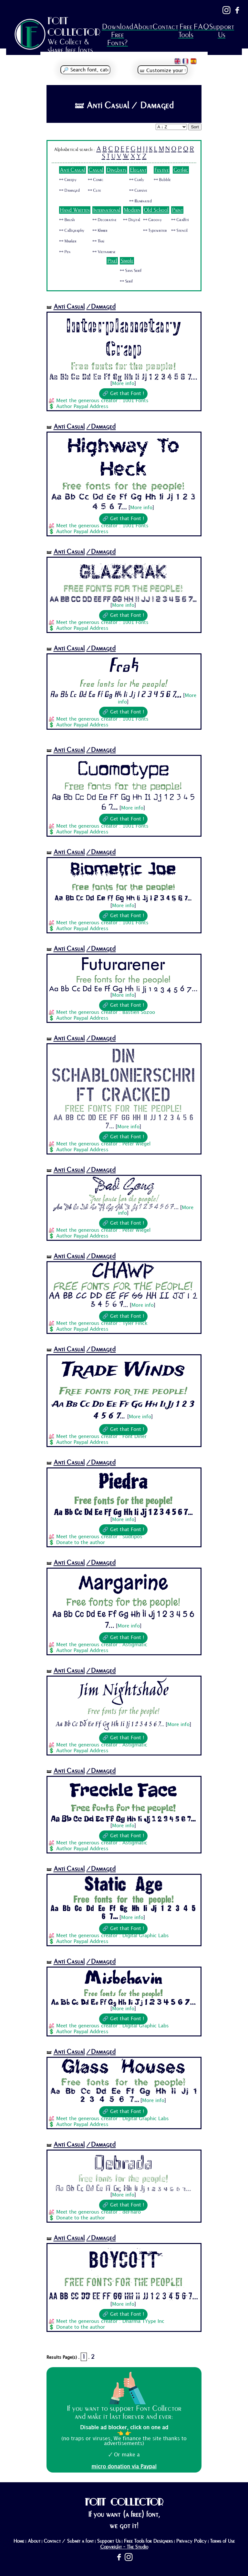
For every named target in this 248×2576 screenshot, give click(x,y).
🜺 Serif (126, 281)
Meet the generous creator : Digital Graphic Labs (112, 1936)
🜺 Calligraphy (71, 230)
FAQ (201, 27)
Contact (165, 27)
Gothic (180, 170)
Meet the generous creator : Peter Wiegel (103, 1144)
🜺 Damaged (69, 190)
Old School (156, 210)
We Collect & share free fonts (70, 46)
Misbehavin (123, 1978)
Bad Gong (123, 1185)
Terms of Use (222, 2541)
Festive (161, 170)
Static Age (123, 1885)
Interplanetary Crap (123, 337)
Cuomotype (123, 768)
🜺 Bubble (162, 179)
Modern (132, 210)
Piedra (123, 1482)
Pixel (112, 261)
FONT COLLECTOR (73, 26)
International (106, 210)
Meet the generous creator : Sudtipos (99, 1537)
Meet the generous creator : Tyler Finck (102, 1323)
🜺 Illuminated (140, 201)
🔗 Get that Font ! (123, 394)
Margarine (123, 1583)
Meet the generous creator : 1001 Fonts (102, 401)
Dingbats (117, 170)
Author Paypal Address (82, 406)
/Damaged (101, 306)
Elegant (138, 170)
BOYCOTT (123, 2260)
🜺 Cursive (138, 190)
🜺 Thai (98, 241)
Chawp (123, 1273)
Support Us (221, 31)
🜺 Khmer (100, 230)
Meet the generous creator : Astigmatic (101, 1645)
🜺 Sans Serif (130, 270)
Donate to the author (80, 1542)
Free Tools (185, 31)
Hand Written (75, 210)
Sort (195, 126)
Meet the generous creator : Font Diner (101, 1436)
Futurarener (123, 965)
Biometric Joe (123, 870)
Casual (95, 170)
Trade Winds (123, 1370)
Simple (126, 261)
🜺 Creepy (68, 179)
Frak (123, 667)
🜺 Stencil (179, 230)
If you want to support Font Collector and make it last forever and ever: (124, 2412)
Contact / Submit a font (69, 2541)
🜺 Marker (68, 241)
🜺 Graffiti (180, 220)
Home (18, 2541)
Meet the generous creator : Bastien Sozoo (105, 1012)
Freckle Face (123, 1790)
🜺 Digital (131, 220)
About (142, 27)
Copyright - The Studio (124, 2547)
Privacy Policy (191, 2541)
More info (123, 383)
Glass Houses (123, 2068)
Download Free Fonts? (117, 35)
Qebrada (123, 2162)
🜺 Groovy (152, 220)
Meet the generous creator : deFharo (98, 2212)
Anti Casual (72, 170)
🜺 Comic (95, 179)
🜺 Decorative (104, 220)
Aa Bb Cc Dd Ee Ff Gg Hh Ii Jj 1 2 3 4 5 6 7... (123, 376)
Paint (177, 210)
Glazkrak (123, 570)
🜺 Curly (136, 179)
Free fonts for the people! (123, 366)
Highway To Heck (123, 457)
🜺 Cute (94, 190)
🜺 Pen (64, 252)
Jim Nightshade (123, 1691)
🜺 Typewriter (155, 230)
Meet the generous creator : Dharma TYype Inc (110, 2321)
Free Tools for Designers (148, 2541)
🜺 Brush (67, 220)
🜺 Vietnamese (104, 252)
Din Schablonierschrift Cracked (123, 1074)
